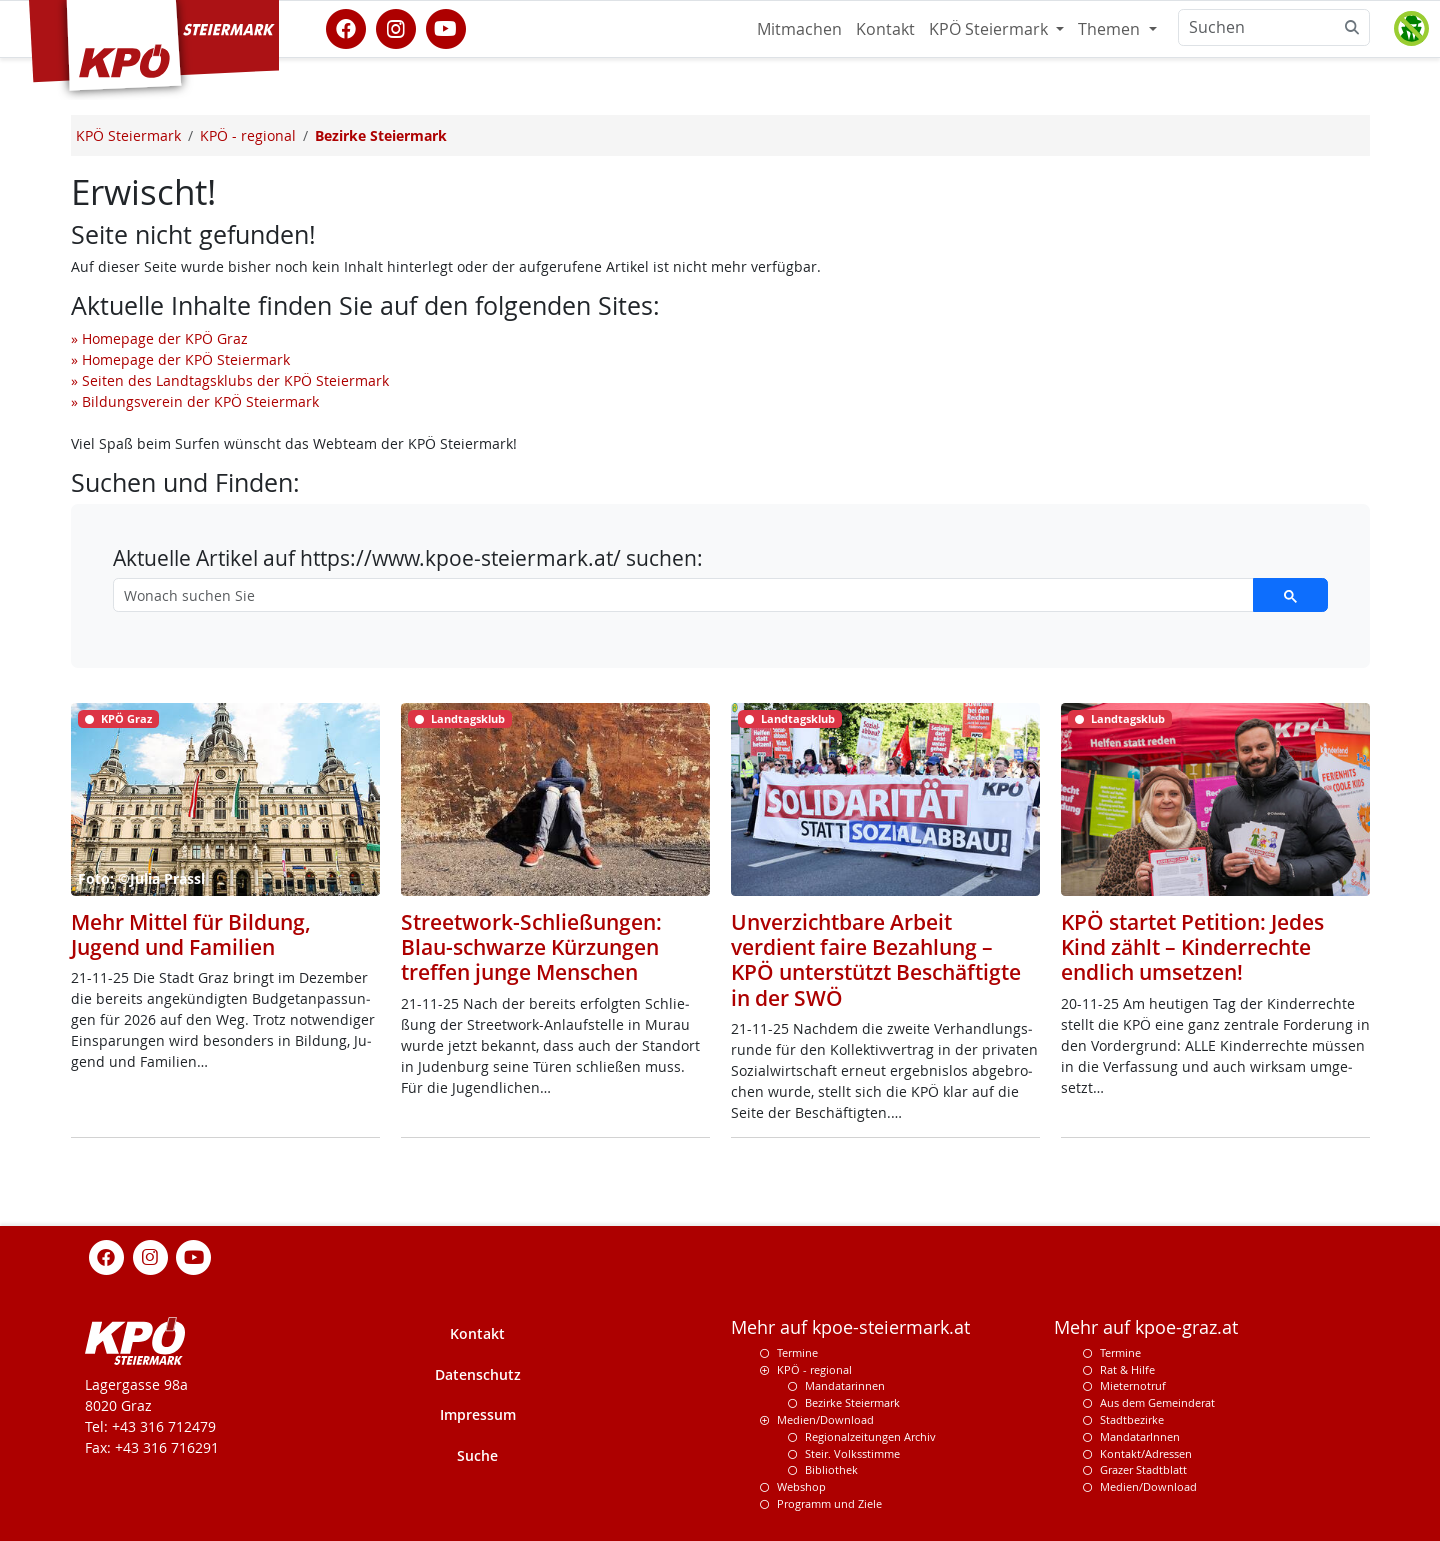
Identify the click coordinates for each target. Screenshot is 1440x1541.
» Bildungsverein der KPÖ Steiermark (195, 401)
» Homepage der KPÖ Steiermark (180, 359)
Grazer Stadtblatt (1143, 1469)
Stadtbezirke (1132, 1419)
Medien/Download (825, 1419)
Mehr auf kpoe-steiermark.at (850, 1327)
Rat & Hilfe (1127, 1369)
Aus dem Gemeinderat (1157, 1402)
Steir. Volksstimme (852, 1453)
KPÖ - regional (814, 1369)
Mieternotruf (1133, 1385)
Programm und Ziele (829, 1503)
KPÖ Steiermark (990, 29)
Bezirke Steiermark (852, 1402)
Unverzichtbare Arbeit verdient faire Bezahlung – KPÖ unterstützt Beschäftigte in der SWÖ (876, 960)
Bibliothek (831, 1469)
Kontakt (885, 29)
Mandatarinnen (845, 1385)
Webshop (801, 1486)
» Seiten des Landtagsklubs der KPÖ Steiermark (230, 380)
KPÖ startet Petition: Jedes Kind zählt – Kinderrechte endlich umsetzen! (1192, 947)
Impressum (478, 1414)
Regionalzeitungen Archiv (870, 1436)
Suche (477, 1455)
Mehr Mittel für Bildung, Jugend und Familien (191, 934)
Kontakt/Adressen (1146, 1453)
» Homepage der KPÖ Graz (159, 338)
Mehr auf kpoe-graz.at (1146, 1327)
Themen (1111, 29)
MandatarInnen (1140, 1436)
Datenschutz (478, 1374)
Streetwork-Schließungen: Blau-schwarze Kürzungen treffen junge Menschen (531, 947)
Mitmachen (799, 29)
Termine (797, 1352)
